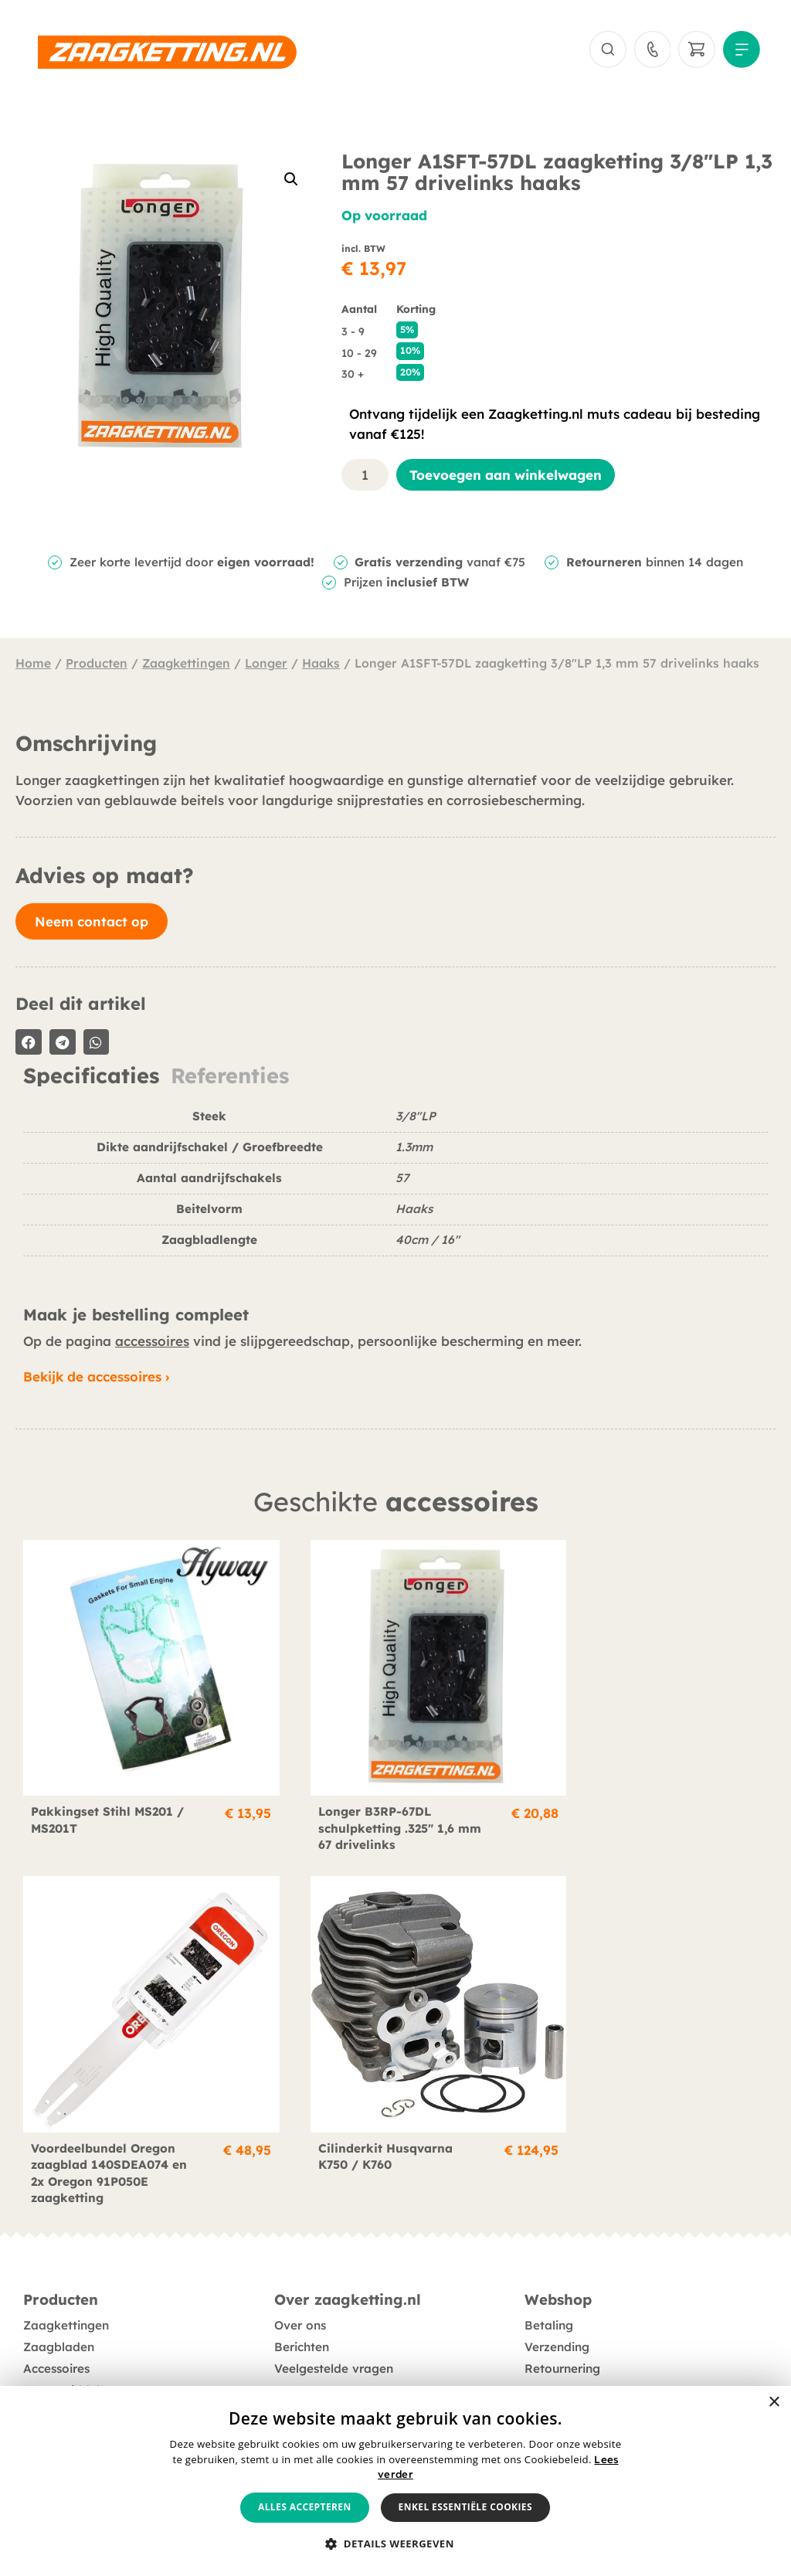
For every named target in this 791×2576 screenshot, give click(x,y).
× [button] (773, 2402)
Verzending (557, 2291)
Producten (96, 665)
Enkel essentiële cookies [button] (465, 2506)
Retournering (562, 2313)
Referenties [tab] (230, 1077)
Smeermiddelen (68, 2334)
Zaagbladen (58, 2291)
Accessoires (56, 2313)
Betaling (549, 2269)
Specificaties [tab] (91, 1077)
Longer (266, 665)
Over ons (300, 2269)
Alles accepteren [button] (304, 2506)
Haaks (321, 665)
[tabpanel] (395, 1190)
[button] (291, 181)
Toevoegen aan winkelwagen (505, 477)
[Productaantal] (365, 477)
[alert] (395, 2481)
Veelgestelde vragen (333, 2313)
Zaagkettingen (186, 665)
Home (33, 665)
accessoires (152, 1342)
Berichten (301, 2291)
